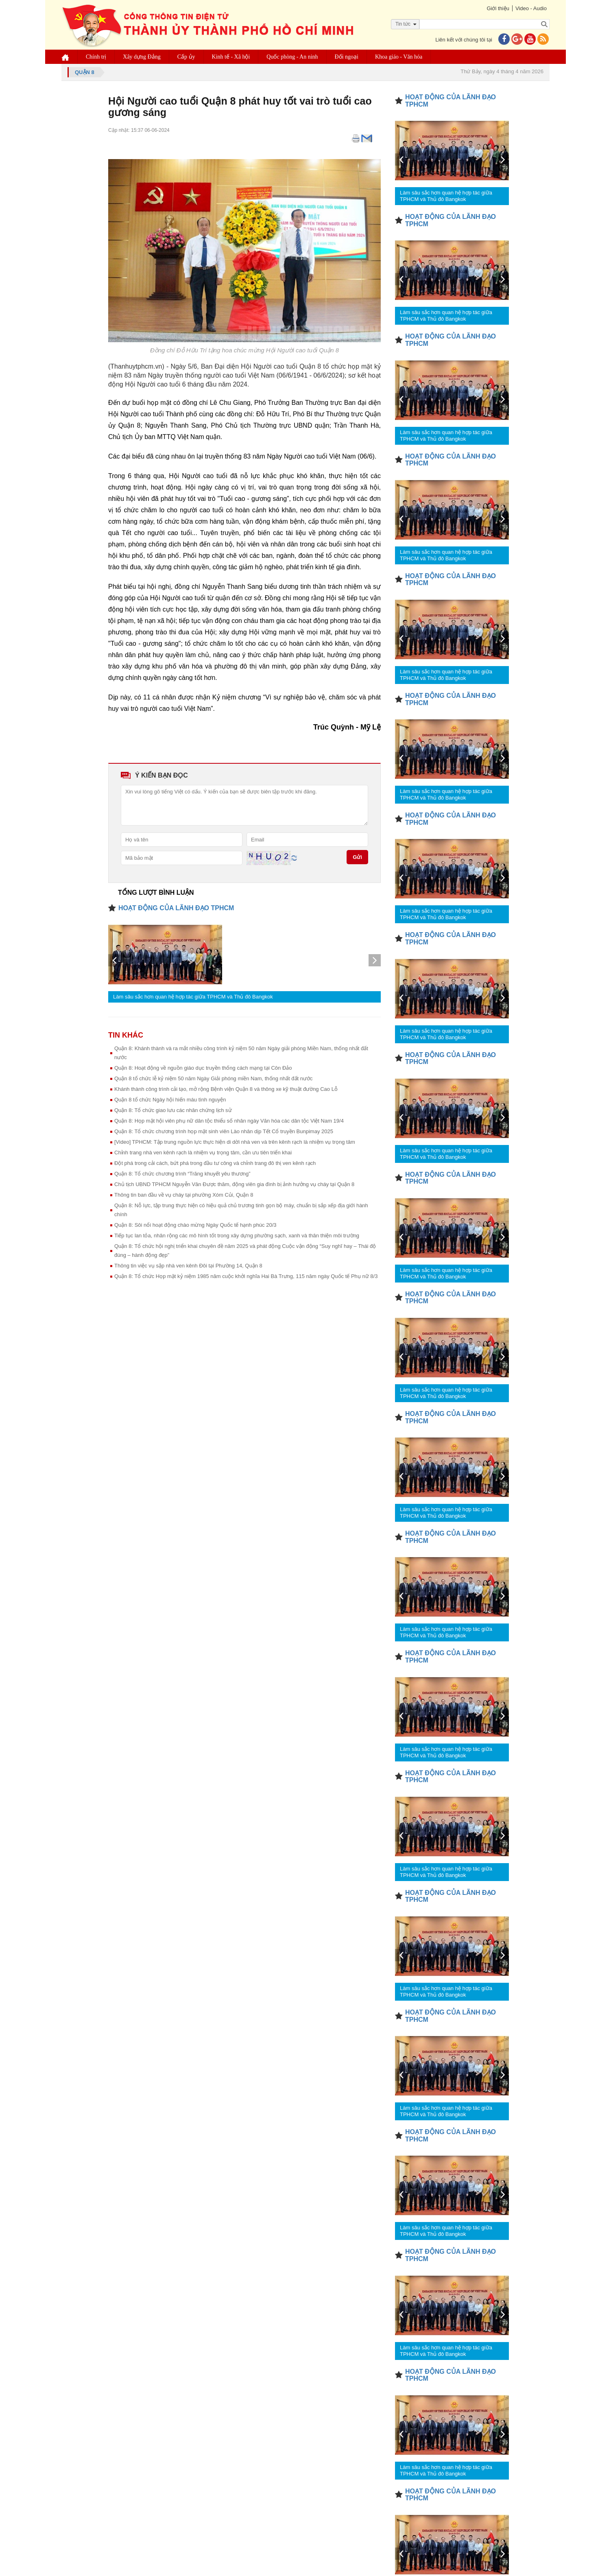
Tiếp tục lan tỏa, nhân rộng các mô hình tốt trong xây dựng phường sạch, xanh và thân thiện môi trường (236, 1235)
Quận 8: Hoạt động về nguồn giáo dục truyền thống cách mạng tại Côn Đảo (203, 1068)
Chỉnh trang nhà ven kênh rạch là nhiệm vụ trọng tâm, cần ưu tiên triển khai (203, 1152)
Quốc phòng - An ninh (292, 57)
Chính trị (96, 57)
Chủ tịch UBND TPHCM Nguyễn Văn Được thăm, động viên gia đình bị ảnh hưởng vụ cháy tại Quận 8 (234, 1184)
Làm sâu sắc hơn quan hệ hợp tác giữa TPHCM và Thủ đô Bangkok (193, 997)
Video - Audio (531, 8)
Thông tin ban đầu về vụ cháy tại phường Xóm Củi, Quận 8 (183, 1195)
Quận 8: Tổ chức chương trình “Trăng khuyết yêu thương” (182, 1174)
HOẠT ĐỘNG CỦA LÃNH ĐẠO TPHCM (176, 908)
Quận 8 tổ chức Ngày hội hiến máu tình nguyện (170, 1100)
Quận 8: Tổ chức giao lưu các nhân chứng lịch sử (173, 1110)
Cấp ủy (186, 57)
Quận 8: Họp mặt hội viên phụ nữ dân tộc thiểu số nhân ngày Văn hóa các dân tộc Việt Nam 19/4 (229, 1121)
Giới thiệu (498, 8)
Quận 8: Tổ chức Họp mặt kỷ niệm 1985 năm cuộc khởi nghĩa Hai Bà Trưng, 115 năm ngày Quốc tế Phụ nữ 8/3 (246, 1276)
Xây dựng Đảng (141, 57)
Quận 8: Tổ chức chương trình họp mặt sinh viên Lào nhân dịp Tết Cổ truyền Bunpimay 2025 (223, 1131)
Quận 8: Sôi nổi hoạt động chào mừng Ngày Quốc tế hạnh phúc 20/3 (195, 1225)
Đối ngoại (346, 57)
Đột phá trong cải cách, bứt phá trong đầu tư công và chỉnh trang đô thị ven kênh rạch (215, 1163)
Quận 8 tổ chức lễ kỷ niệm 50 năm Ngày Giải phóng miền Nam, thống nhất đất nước (213, 1078)
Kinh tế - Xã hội (231, 57)
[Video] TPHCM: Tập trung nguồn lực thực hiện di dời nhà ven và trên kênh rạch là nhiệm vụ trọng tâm (234, 1142)
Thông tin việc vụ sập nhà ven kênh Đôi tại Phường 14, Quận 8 (188, 1266)
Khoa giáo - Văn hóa (398, 57)
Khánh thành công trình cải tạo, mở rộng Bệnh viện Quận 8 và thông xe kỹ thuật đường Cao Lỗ (226, 1089)
